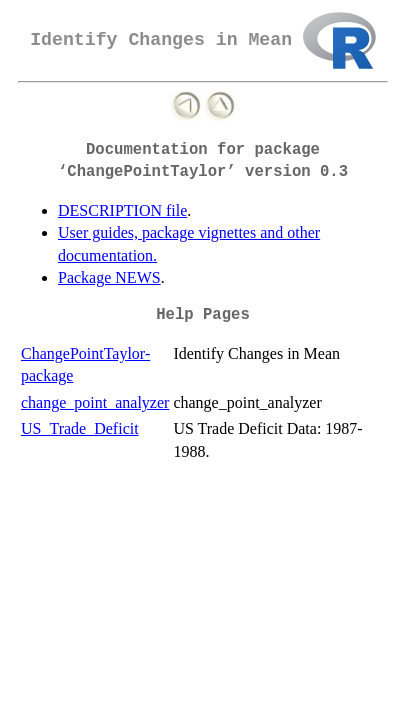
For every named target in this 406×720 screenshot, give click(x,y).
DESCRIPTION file (122, 210)
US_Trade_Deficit (80, 428)
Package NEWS (109, 277)
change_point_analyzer (95, 402)
